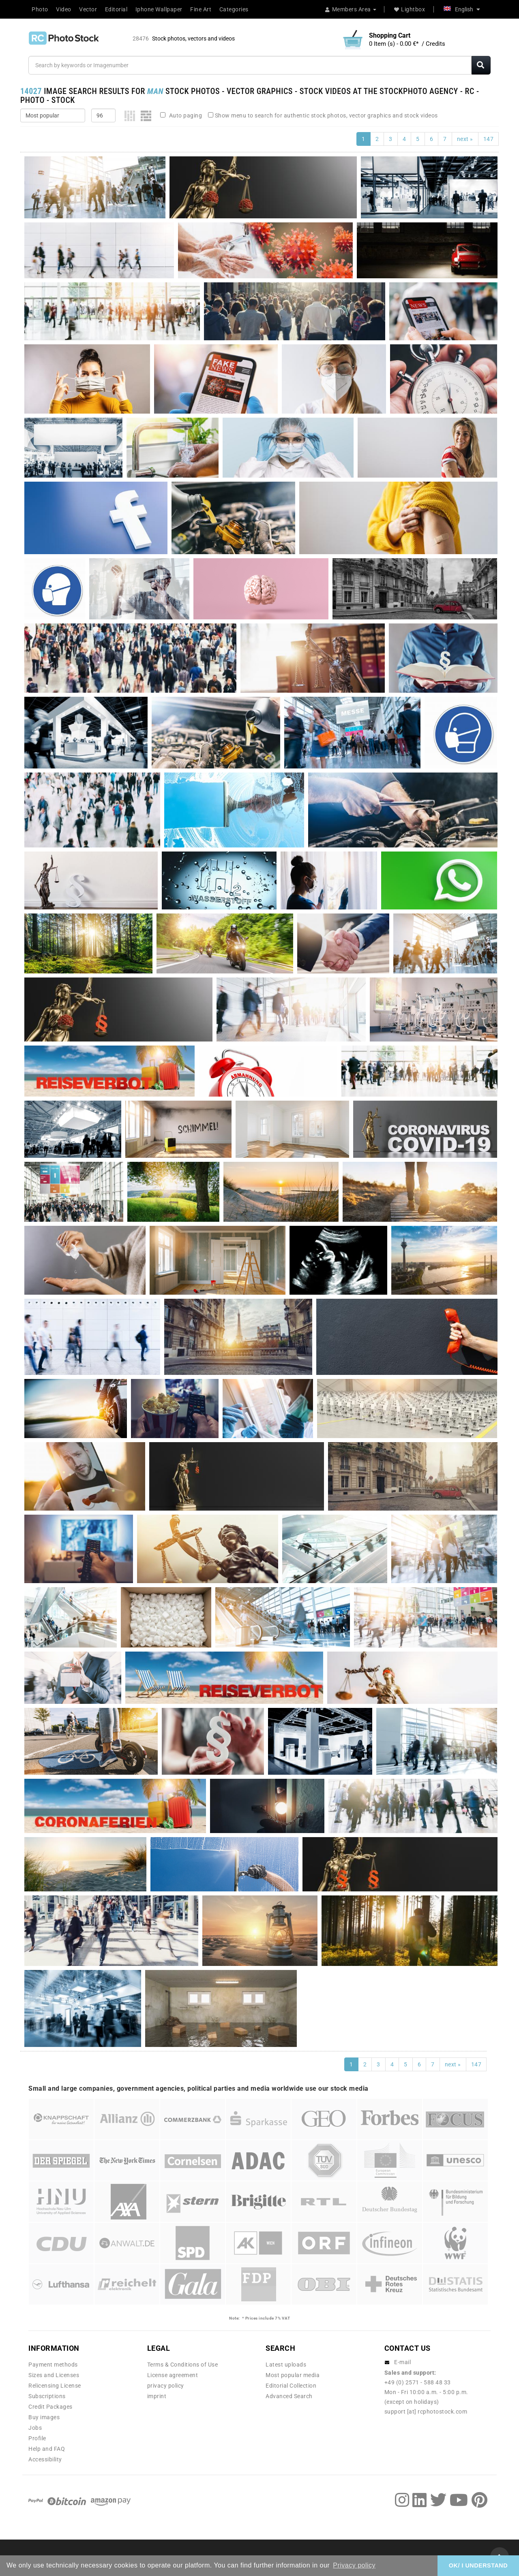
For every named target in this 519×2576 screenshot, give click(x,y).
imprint (157, 2396)
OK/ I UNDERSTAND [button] (478, 2565)
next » (465, 139)
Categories (234, 9)
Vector (88, 9)
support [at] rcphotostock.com (426, 2411)
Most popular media (293, 2375)
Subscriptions (47, 2396)
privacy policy (165, 2385)
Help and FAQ (46, 2449)
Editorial (116, 9)
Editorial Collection (291, 2385)
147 (488, 139)
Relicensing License (54, 2385)
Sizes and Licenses (53, 2375)
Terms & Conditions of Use (182, 2364)
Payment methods (53, 2364)
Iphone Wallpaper (158, 9)
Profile (37, 2438)
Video (63, 9)
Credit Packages (50, 2406)
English (462, 9)
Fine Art (200, 9)
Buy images (44, 2417)
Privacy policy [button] (354, 2565)
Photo (40, 9)
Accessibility (45, 2459)
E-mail (402, 2362)
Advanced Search (289, 2396)
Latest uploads (286, 2364)
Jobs (35, 2427)
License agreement (172, 2375)
